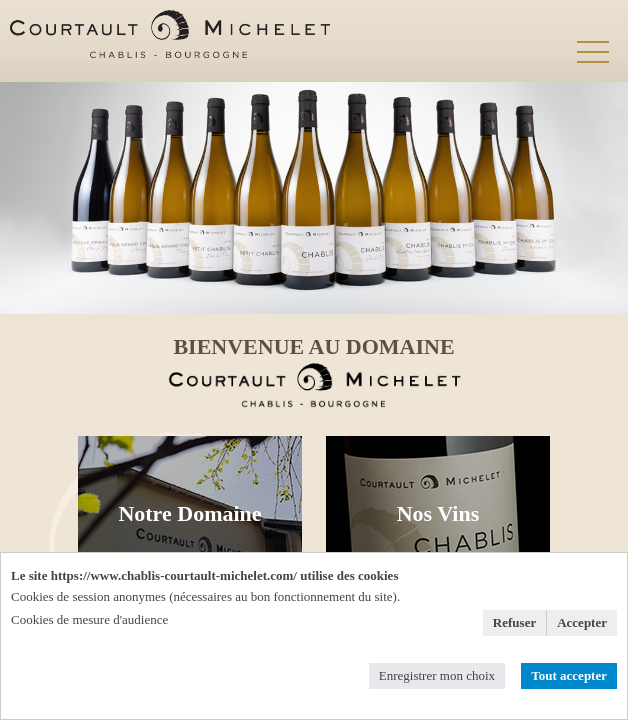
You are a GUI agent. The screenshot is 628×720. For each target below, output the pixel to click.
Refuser (514, 622)
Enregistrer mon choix (437, 675)
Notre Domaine (189, 513)
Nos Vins (438, 513)
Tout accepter (569, 675)
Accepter (582, 622)
